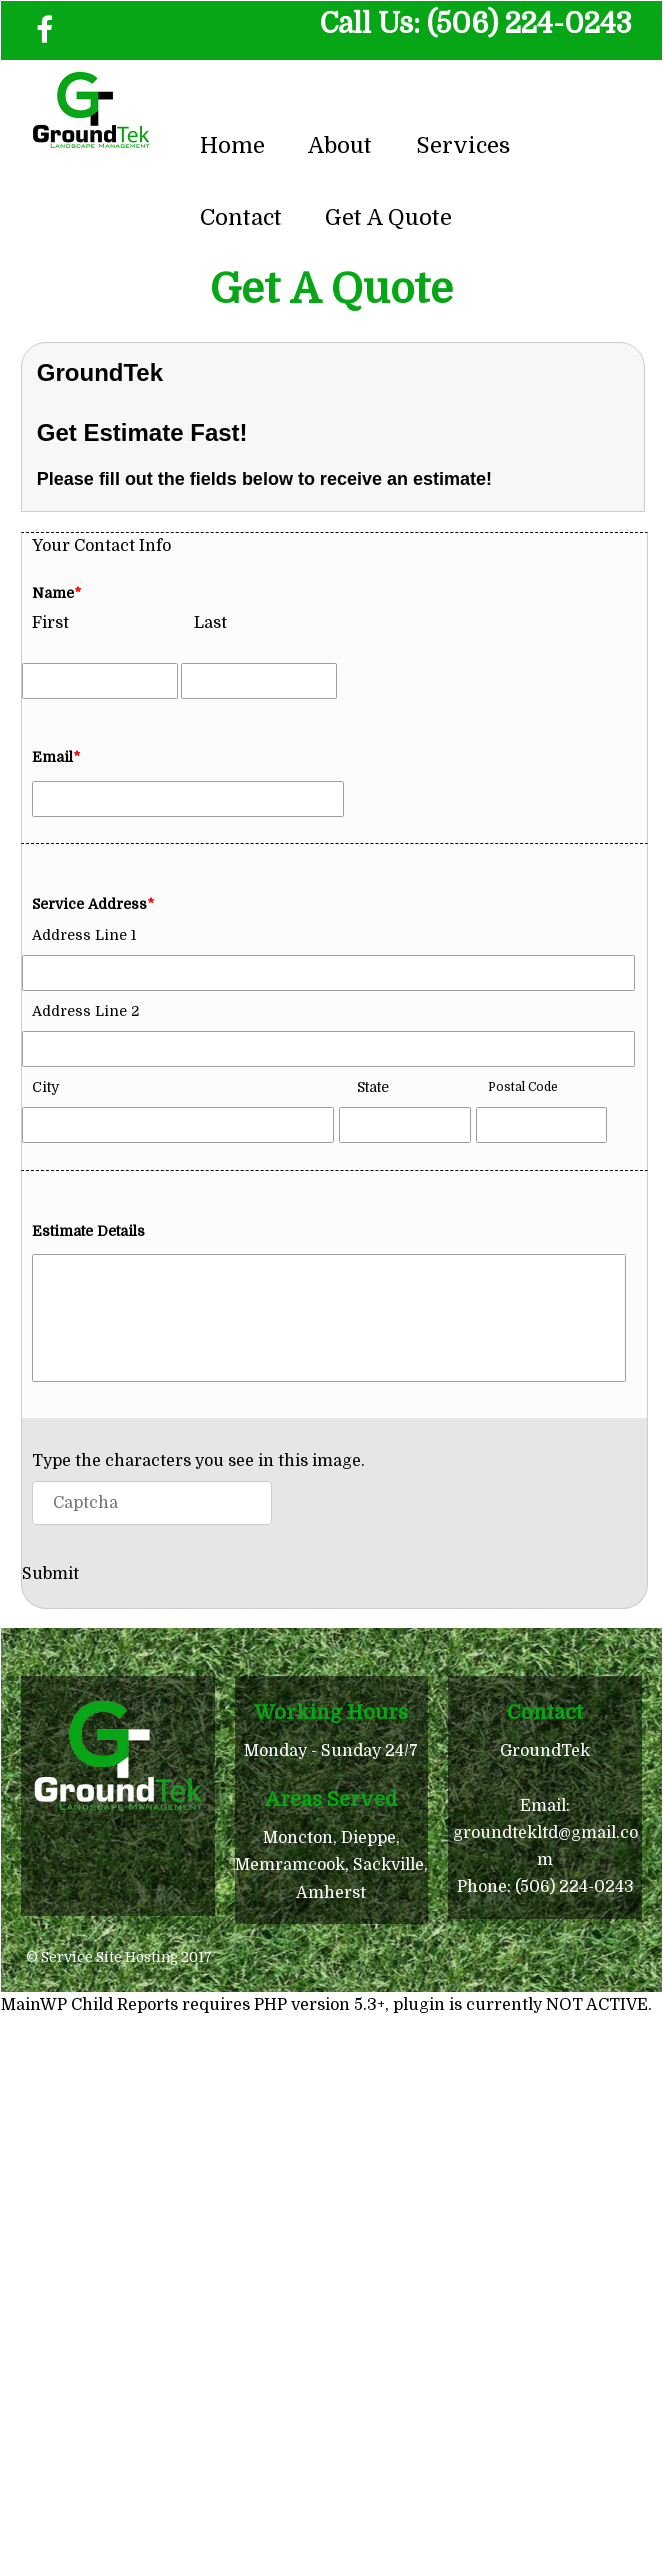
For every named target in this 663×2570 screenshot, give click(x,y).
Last (210, 623)
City (45, 1087)
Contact (241, 217)
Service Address (93, 904)
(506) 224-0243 (529, 24)
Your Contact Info (101, 546)
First (50, 623)
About (340, 145)
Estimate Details (88, 1231)
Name (56, 593)
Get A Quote (388, 217)
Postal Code (523, 1087)
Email (56, 757)
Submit (50, 1574)
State (373, 1087)
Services (463, 145)
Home (232, 145)
